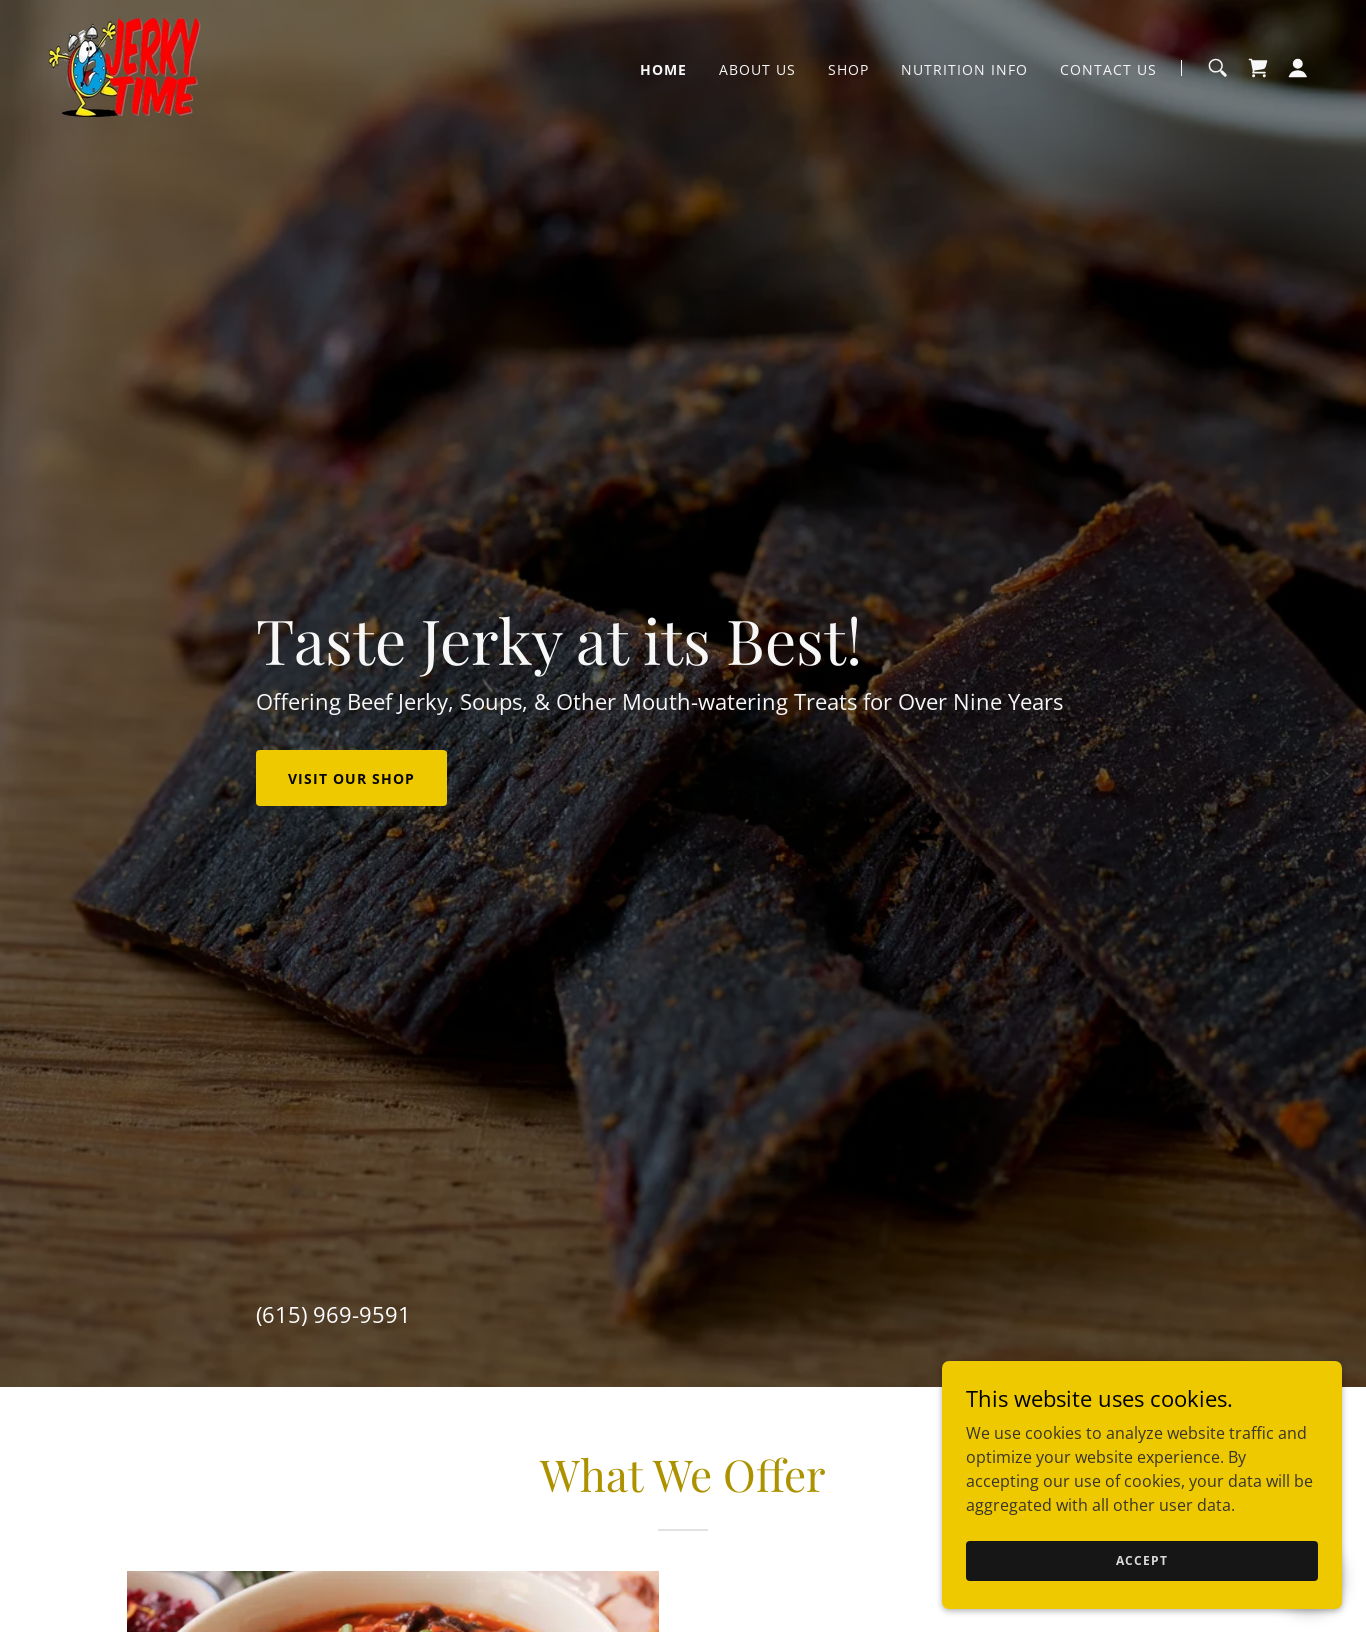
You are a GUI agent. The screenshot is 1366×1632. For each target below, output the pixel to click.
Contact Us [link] (1108, 69)
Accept (1141, 1560)
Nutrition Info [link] (964, 69)
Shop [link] (848, 69)
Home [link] (663, 69)
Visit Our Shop (351, 778)
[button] (1298, 68)
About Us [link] (757, 69)
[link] (125, 66)
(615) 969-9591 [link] (333, 1314)
